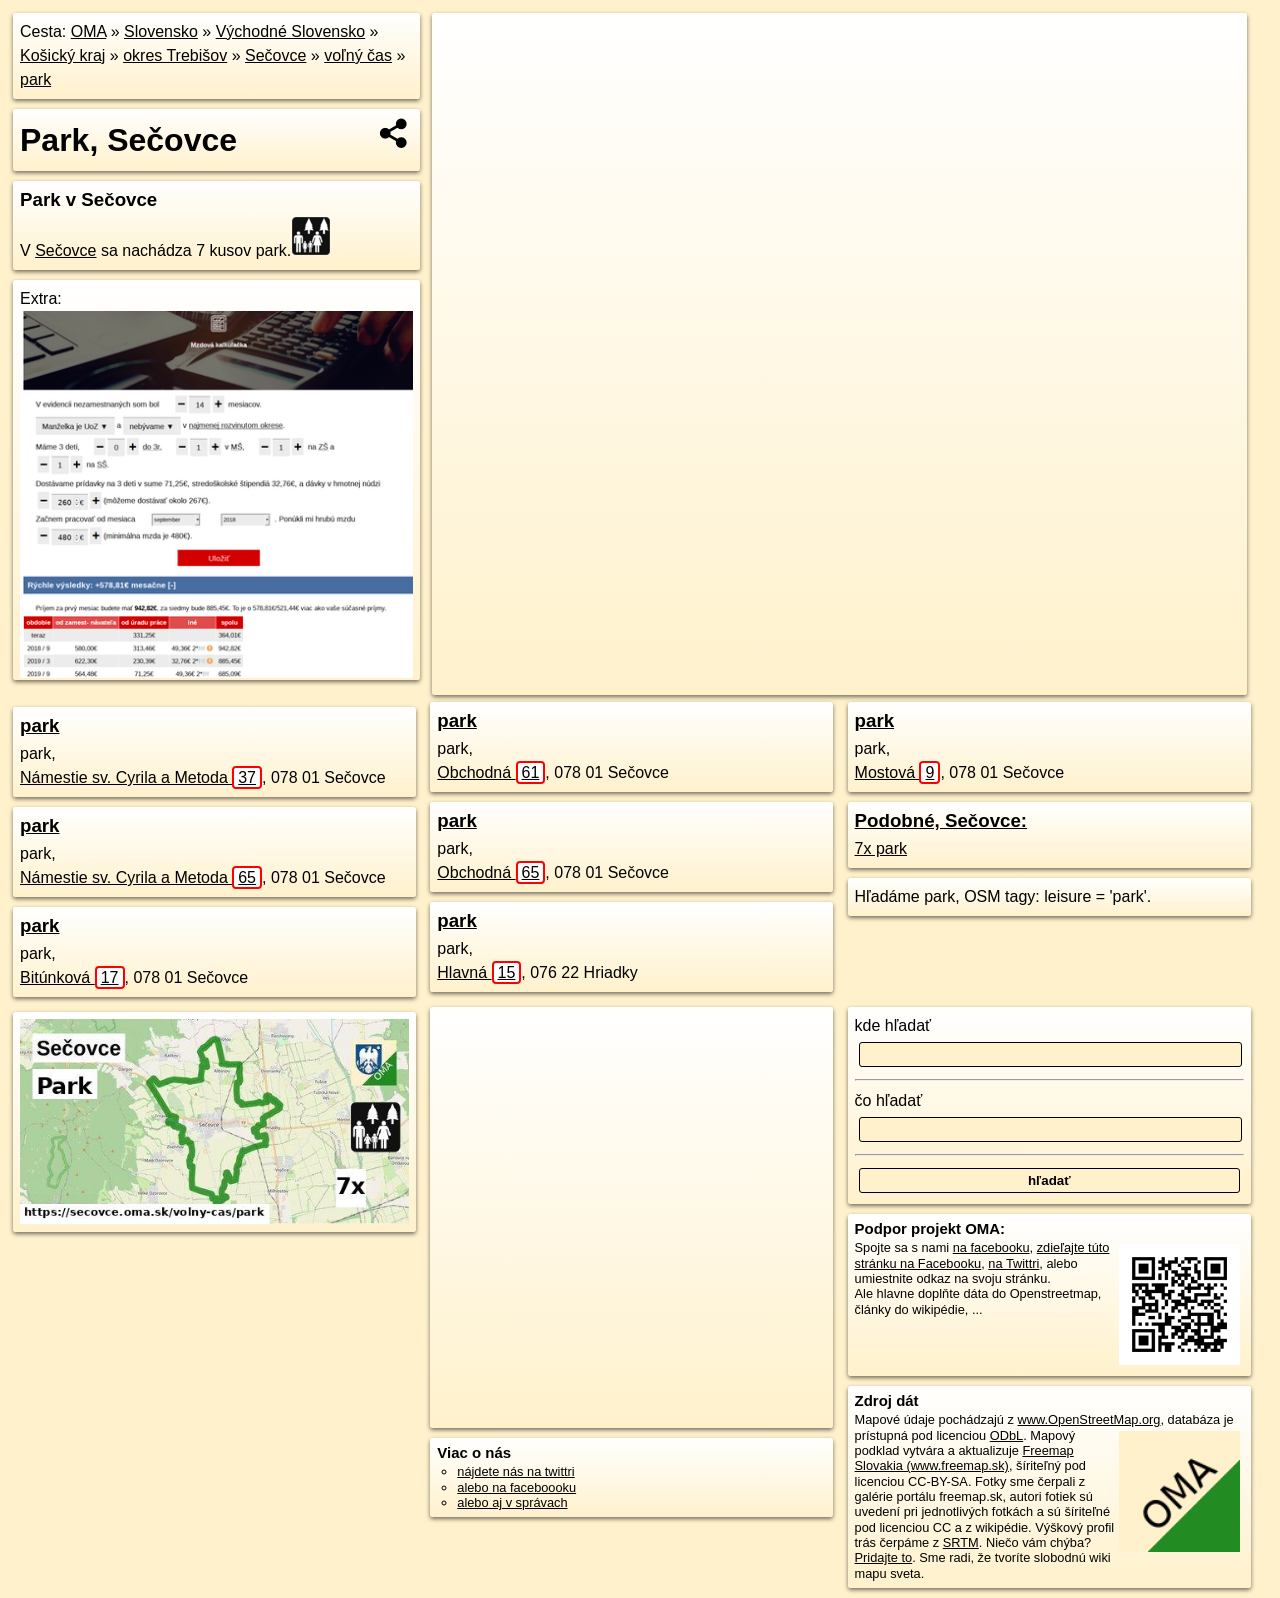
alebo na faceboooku (516, 1487)
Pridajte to (884, 1557)
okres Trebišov (175, 55)
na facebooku (991, 1247)
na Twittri (1013, 1263)
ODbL (1006, 1435)
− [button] (466, 78)
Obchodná (491, 772)
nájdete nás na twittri (515, 1471)
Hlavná (479, 972)
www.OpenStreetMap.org (1088, 1419)
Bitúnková (72, 977)
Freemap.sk (976, 680)
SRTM (961, 1542)
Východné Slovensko (290, 31)
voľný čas (358, 55)
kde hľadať (893, 1025)
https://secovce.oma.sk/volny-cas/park (1142, 680)
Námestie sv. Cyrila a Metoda (141, 777)
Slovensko (161, 31)
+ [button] (466, 47)
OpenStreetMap (873, 680)
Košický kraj (62, 55)
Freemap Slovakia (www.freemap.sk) (964, 1458)
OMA (89, 31)
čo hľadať (889, 1100)
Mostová (898, 772)
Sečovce (275, 55)
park (35, 79)
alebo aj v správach (512, 1502)
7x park (881, 848)
